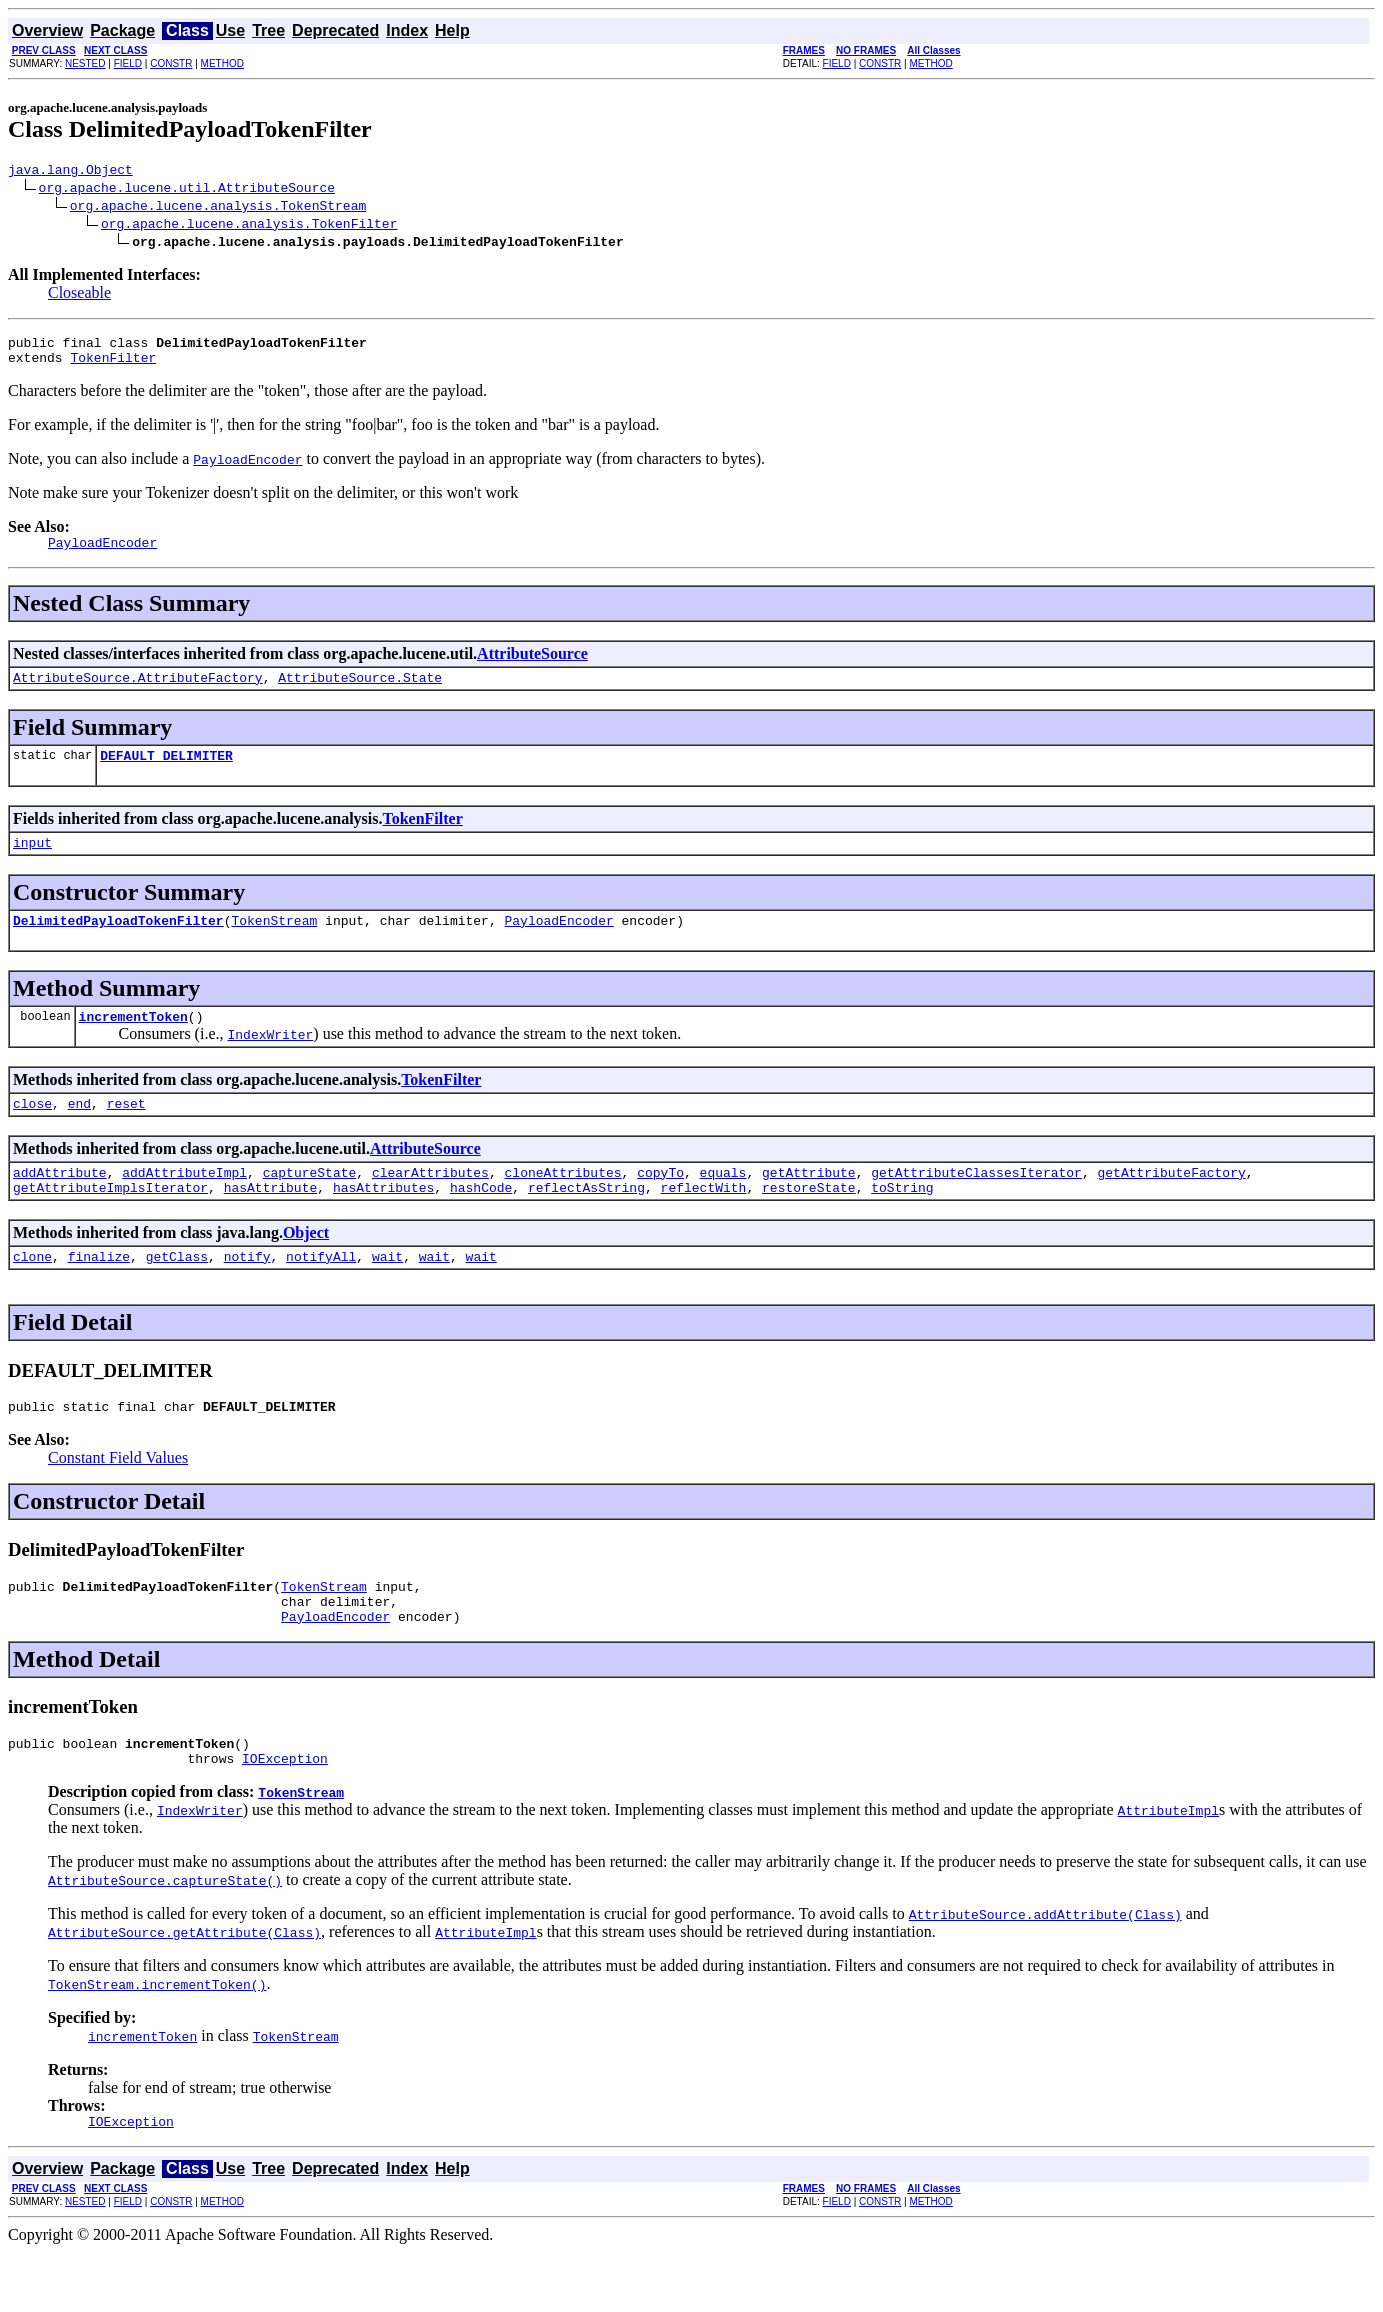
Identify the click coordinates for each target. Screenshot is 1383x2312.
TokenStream (274, 944)
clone (32, 1295)
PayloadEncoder (558, 944)
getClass (177, 1295)
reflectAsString (586, 1223)
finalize (99, 1295)
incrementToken (133, 1043)
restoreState (809, 1223)
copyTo (660, 1205)
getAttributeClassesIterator (976, 1205)
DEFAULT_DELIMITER (166, 773)
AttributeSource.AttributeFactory (138, 692)
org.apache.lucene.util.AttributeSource (187, 190)
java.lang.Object (70, 172)
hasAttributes (383, 1223)
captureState (310, 1205)
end (79, 1133)
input (32, 863)
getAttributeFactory (1171, 1205)
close (32, 1133)
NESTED (85, 63)
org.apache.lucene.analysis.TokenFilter (249, 226)
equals (723, 1205)
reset (126, 1133)
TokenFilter (113, 366)
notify (247, 1295)
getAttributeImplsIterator (110, 1223)
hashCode (481, 1223)
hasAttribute (271, 1223)
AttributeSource (532, 665)
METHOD (222, 63)
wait (387, 1295)
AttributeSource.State (360, 692)
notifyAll (321, 1295)
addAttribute (60, 1205)
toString (902, 1223)
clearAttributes (430, 1205)
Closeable (79, 295)
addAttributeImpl (184, 1205)
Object (306, 1268)
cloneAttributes (562, 1205)
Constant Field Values (118, 1499)
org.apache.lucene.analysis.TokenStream (218, 208)
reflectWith (704, 1223)
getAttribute (809, 1205)
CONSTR (171, 63)
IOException (285, 1815)
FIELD (128, 63)
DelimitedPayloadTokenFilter (118, 944)
